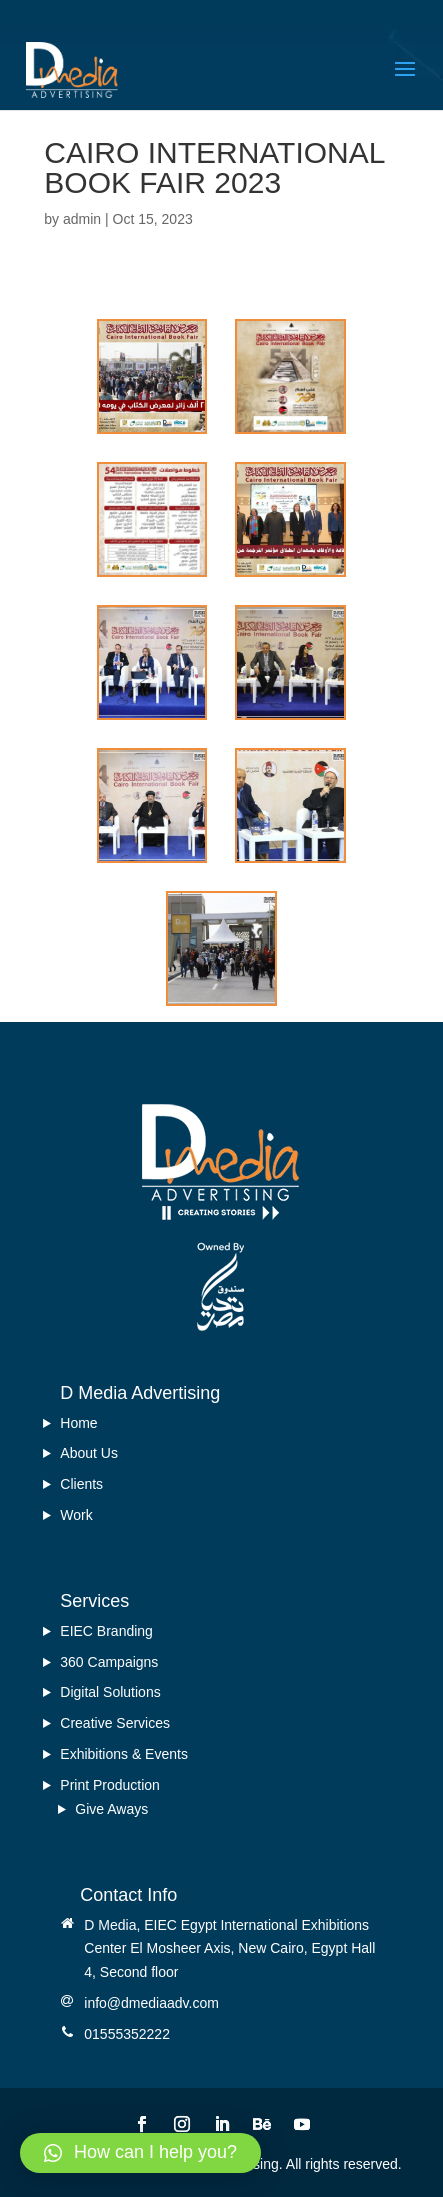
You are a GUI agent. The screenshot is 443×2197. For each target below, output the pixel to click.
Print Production (110, 1785)
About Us (89, 1453)
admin (82, 219)
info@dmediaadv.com (151, 2003)
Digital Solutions (110, 1692)
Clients (81, 1484)
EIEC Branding (106, 1631)
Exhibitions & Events (124, 1754)
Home (78, 1423)
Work (76, 1515)
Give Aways (111, 1809)
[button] (140, 2153)
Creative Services (115, 1723)
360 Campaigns (109, 1662)
